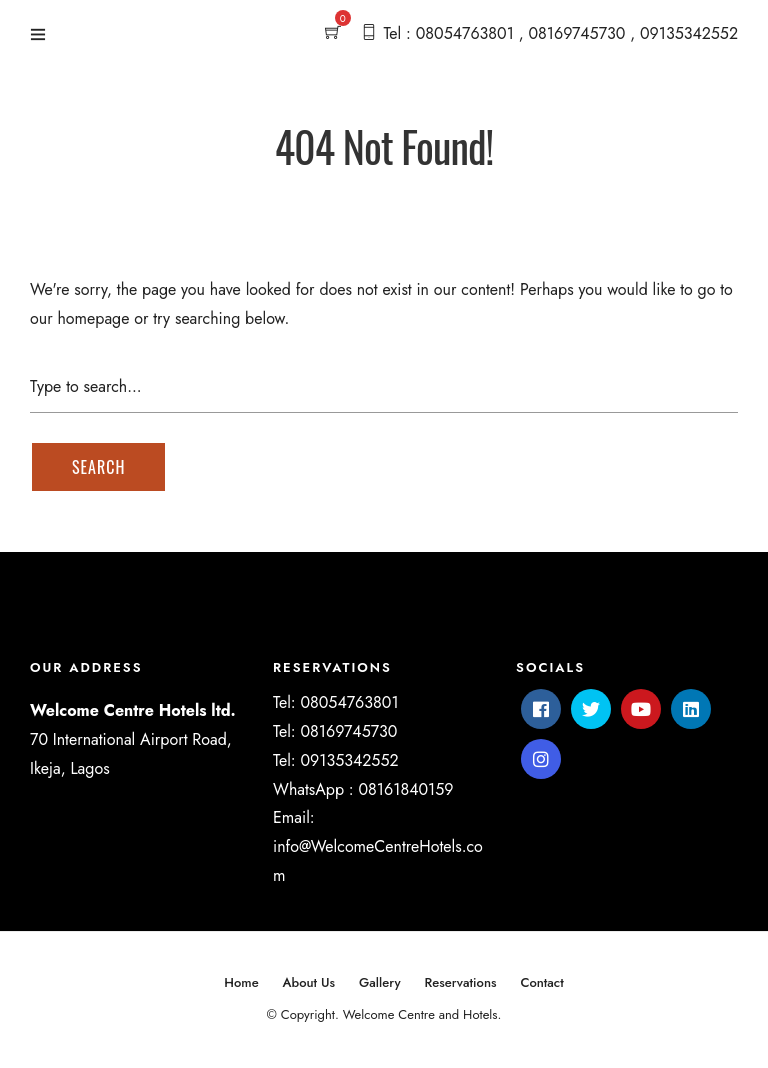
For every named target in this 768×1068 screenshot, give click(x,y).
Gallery (380, 982)
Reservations (460, 982)
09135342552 (349, 760)
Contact (541, 982)
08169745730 (348, 731)
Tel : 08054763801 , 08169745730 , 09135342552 (561, 33)
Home (241, 982)
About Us (309, 982)
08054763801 (349, 702)
